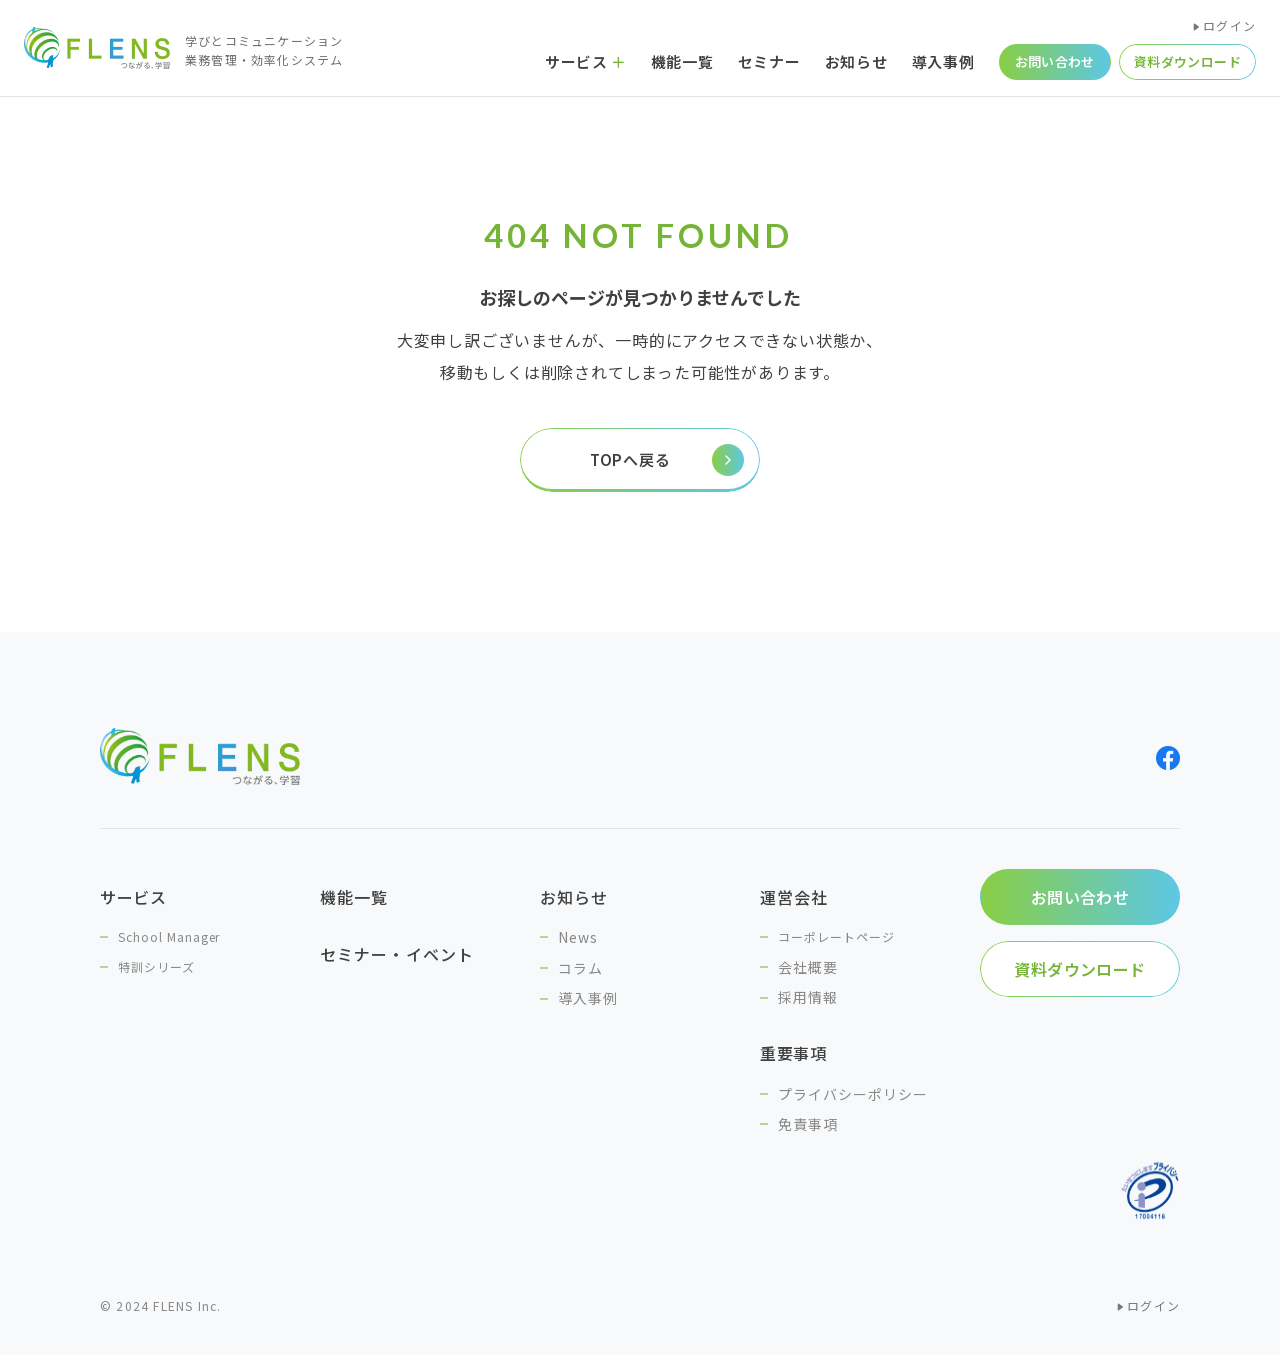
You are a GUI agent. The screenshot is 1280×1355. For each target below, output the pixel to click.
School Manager (169, 936)
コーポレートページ (836, 936)
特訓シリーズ (156, 966)
